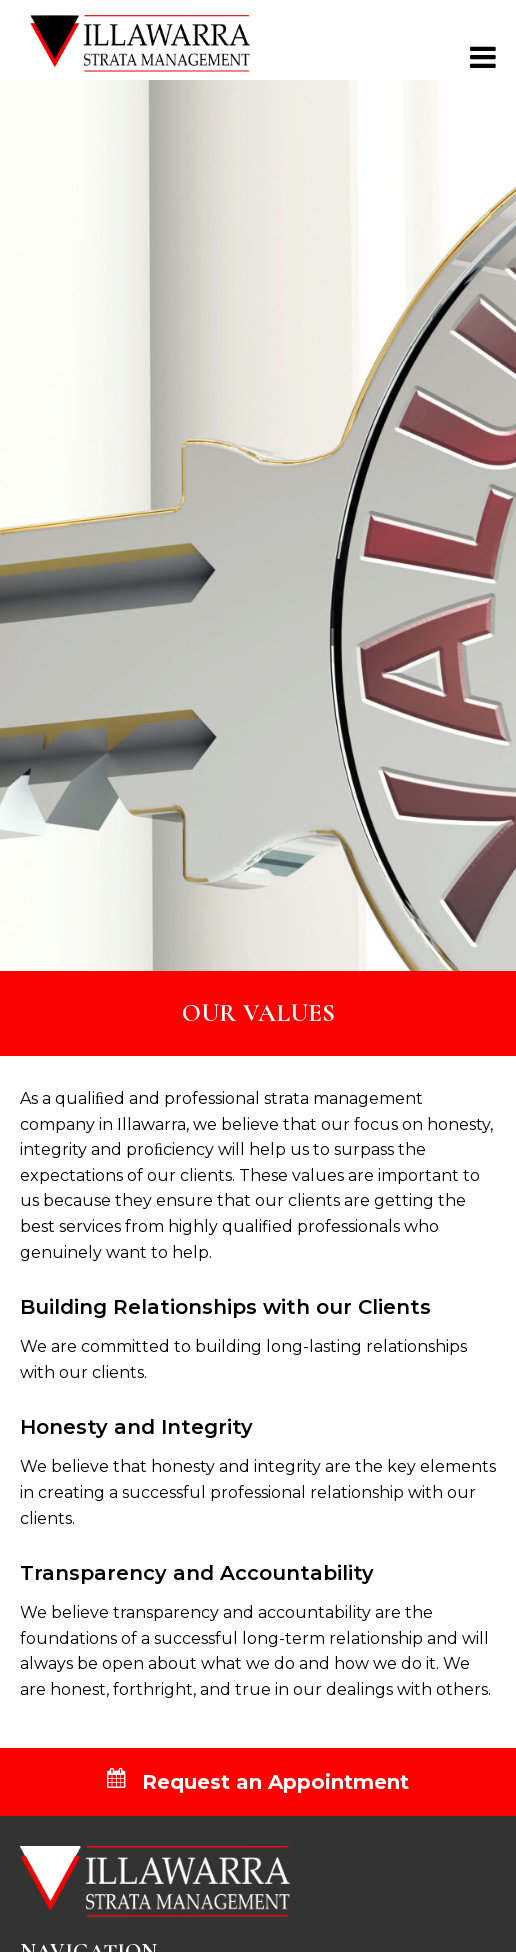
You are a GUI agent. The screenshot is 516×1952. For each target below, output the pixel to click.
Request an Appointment (258, 1782)
